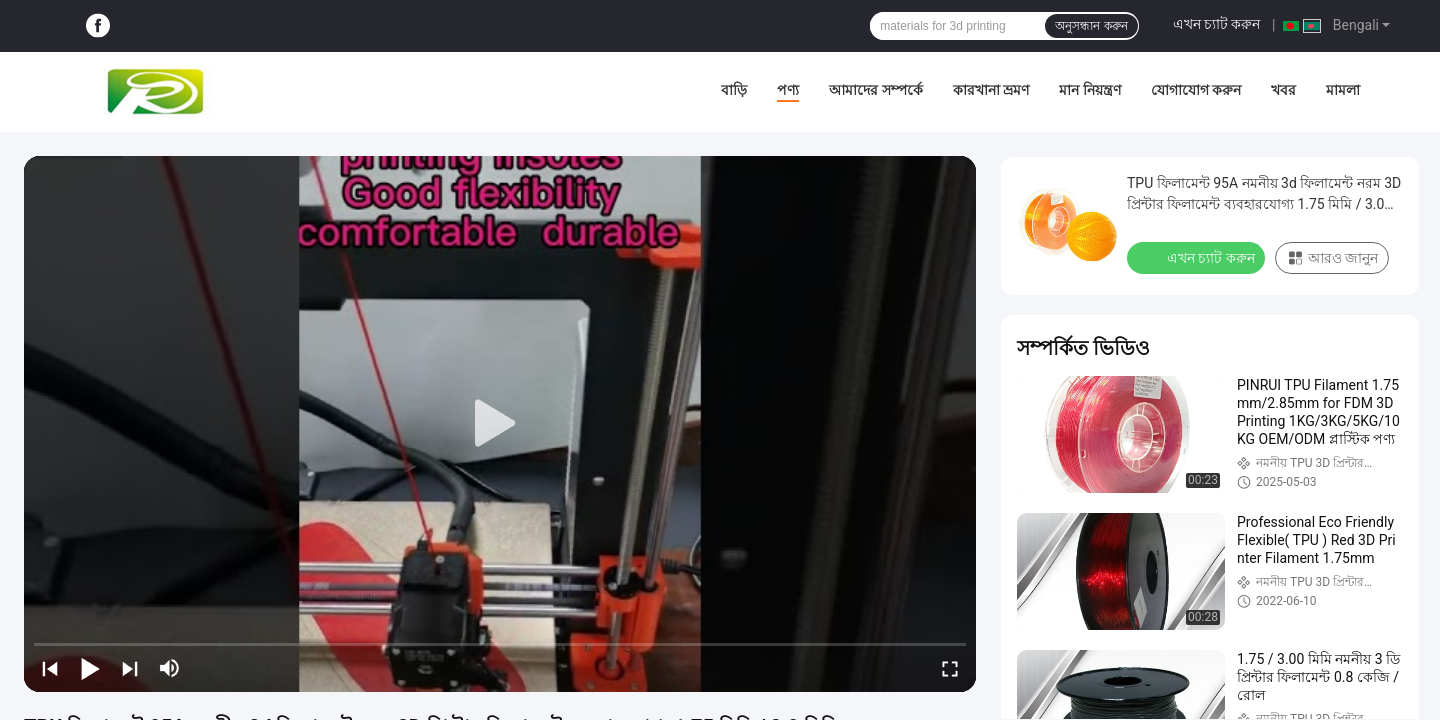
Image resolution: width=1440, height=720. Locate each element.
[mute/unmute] (170, 668)
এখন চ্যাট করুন (1217, 24)
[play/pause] (90, 668)
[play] (500, 424)
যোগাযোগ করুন (1196, 90)
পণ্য (788, 90)
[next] (130, 668)
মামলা (1343, 90)
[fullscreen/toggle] (950, 668)
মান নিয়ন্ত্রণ (1089, 90)
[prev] (50, 668)
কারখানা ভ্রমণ (991, 90)
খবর (1283, 90)
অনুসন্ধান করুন (1091, 26)
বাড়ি (734, 90)
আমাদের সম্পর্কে (875, 90)
